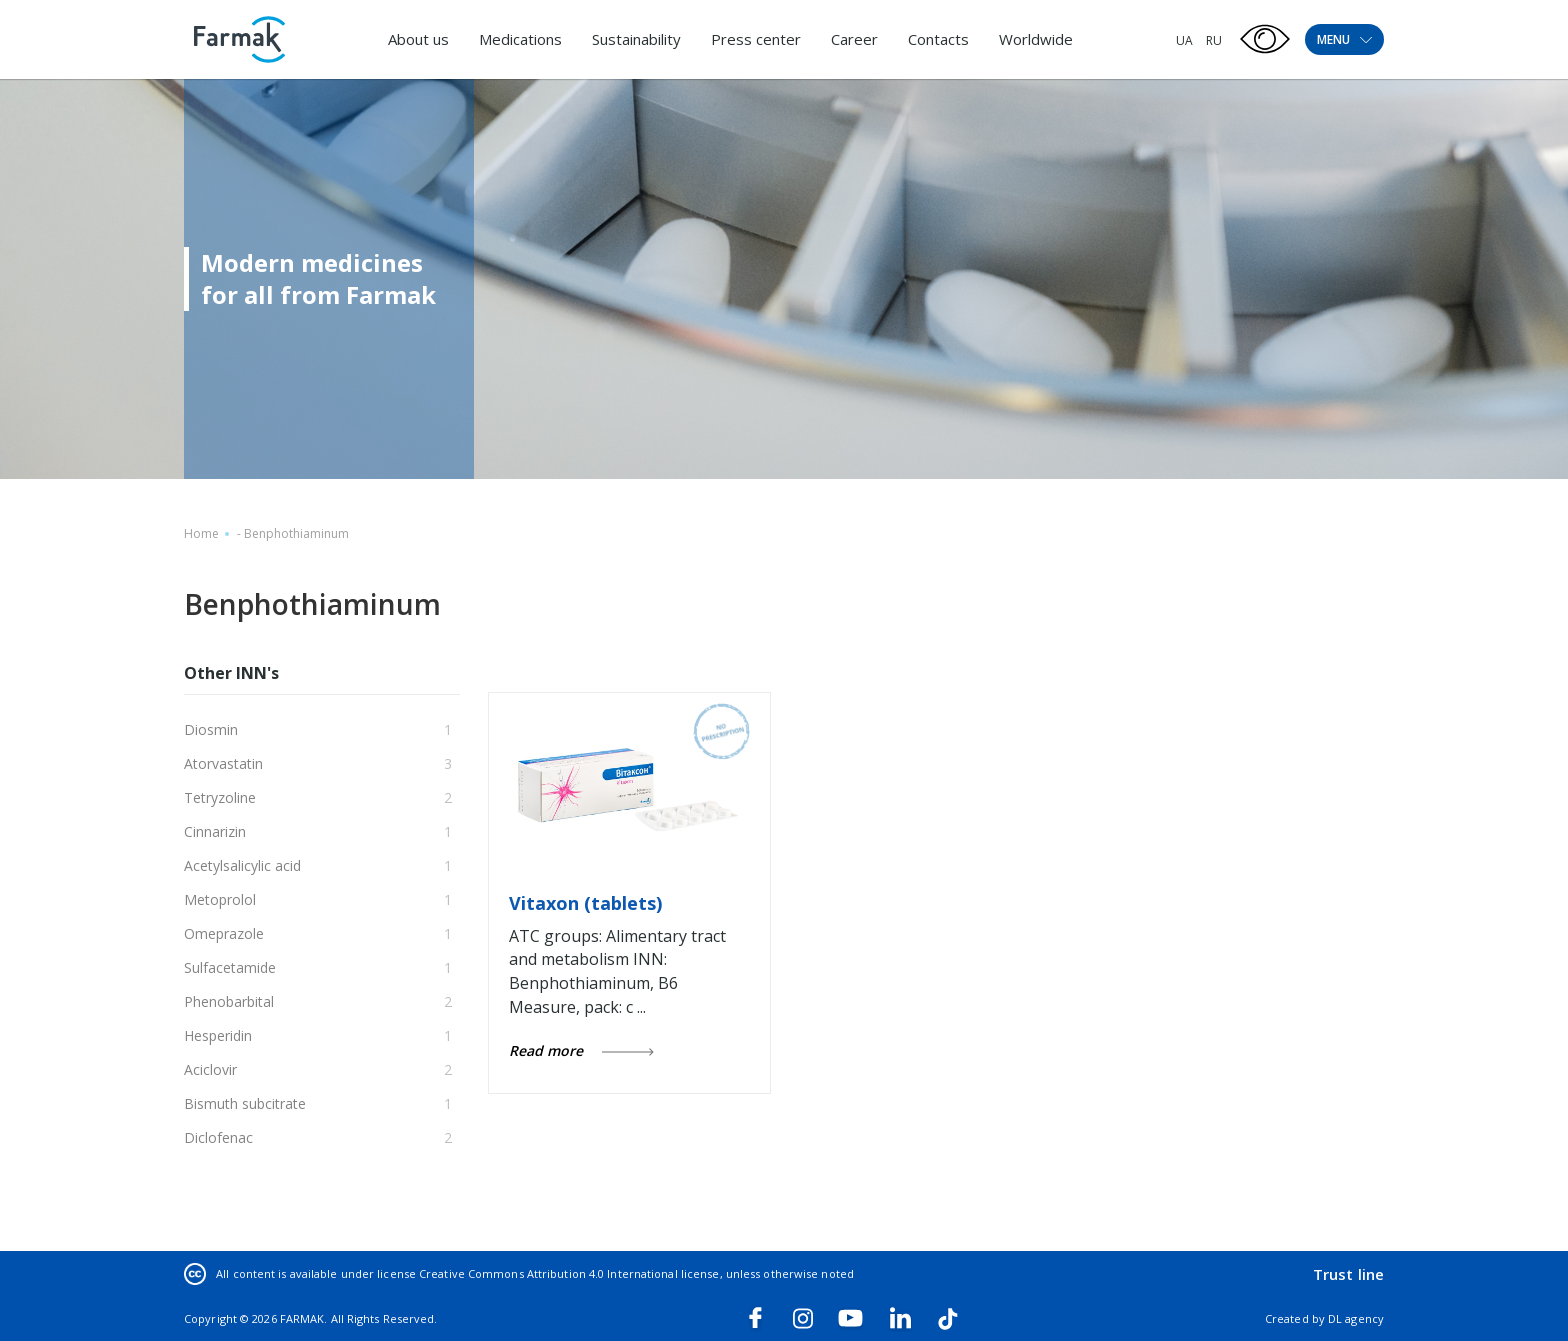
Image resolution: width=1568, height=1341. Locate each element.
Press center (756, 39)
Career (854, 39)
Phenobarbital (229, 1001)
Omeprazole (224, 933)
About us (418, 39)
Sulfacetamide (230, 967)
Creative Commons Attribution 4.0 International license (569, 1273)
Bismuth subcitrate (245, 1103)
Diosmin (211, 729)
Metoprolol (220, 899)
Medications (520, 39)
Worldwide (1036, 39)
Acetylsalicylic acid (242, 865)
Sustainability (636, 39)
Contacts (938, 39)
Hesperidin (218, 1035)
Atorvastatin (223, 763)
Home (201, 533)
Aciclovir (210, 1069)
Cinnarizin (215, 831)
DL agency (1356, 1318)
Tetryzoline (220, 797)
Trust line (1348, 1274)
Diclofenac (218, 1137)
